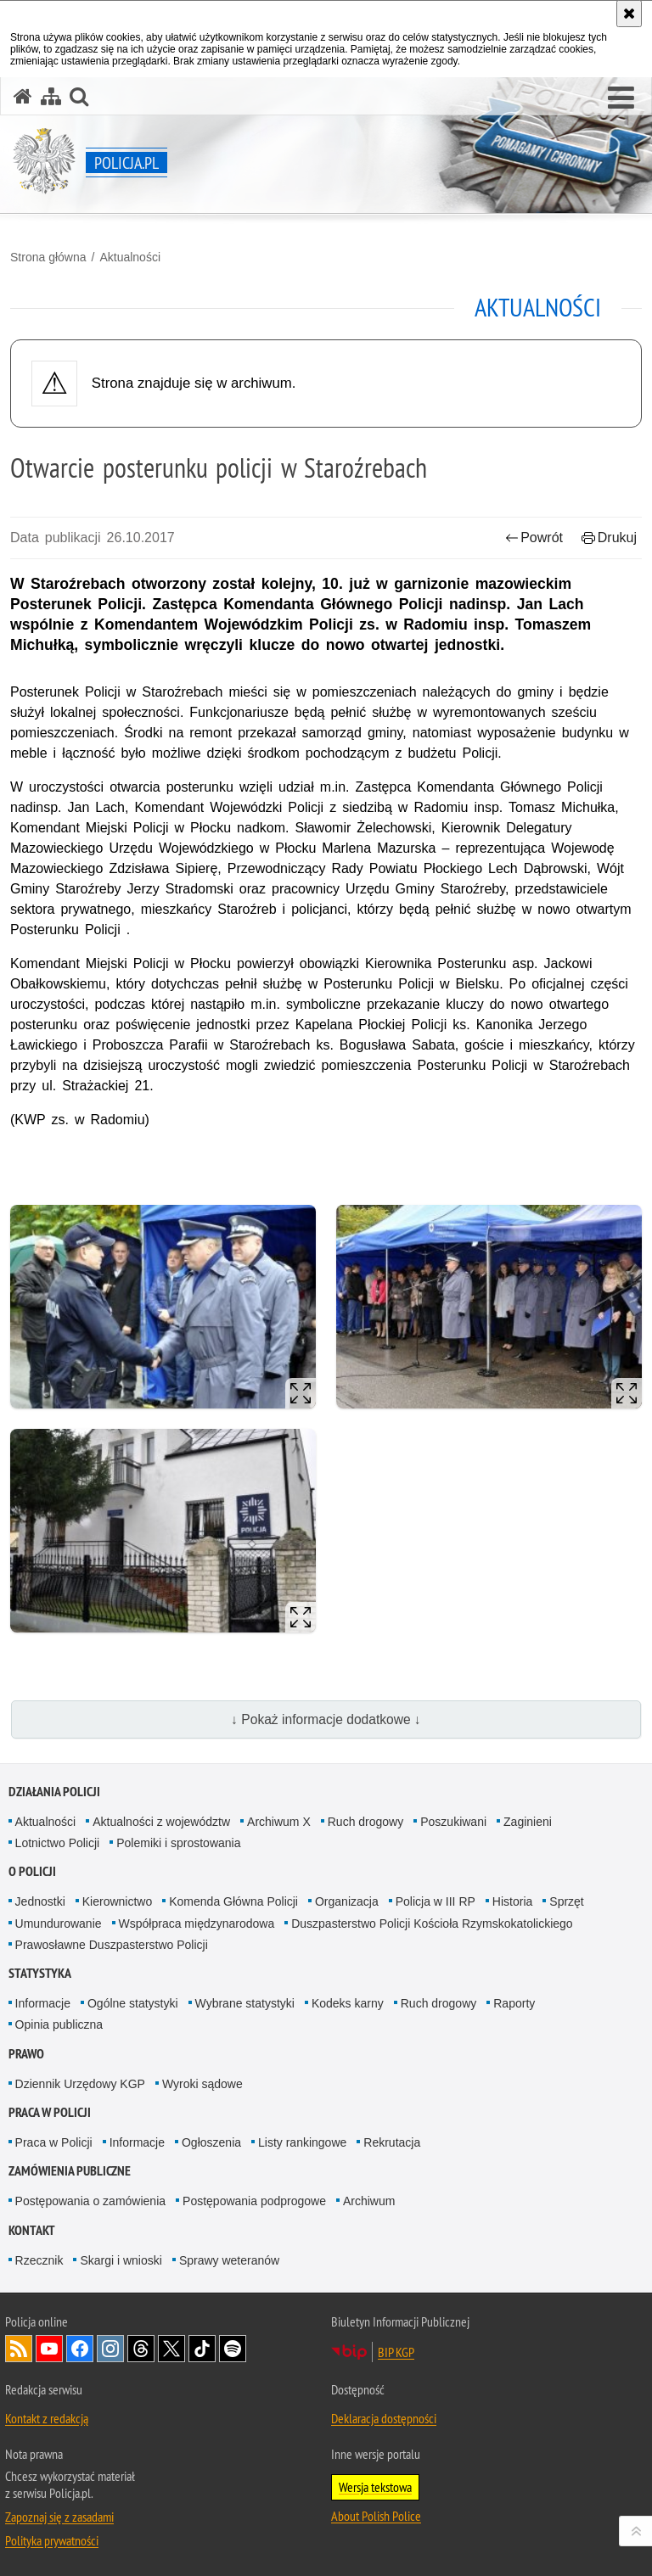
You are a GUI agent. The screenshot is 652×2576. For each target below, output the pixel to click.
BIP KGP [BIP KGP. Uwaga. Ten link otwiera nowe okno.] (396, 2352)
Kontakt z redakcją (46, 2418)
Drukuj (609, 537)
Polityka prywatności (51, 2540)
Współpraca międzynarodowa (197, 1923)
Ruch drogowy (366, 1821)
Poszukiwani (453, 1821)
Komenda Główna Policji (233, 1901)
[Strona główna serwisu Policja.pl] (23, 96)
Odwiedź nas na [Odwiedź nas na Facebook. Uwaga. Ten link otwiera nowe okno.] (79, 2348)
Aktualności (129, 257)
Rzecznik (39, 2260)
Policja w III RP (435, 1901)
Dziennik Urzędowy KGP (80, 2084)
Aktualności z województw (161, 1821)
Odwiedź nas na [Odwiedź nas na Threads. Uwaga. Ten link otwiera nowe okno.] (141, 2348)
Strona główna (48, 257)
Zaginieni (527, 1821)
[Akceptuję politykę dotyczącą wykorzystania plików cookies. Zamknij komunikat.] (629, 13)
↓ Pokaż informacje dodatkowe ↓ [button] (326, 1719)
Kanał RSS (18, 2348)
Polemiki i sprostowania (178, 1843)
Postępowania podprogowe (254, 2201)
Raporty (514, 2003)
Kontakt (31, 2230)
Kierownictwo (117, 1901)
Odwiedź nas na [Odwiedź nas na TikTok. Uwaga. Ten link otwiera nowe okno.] (202, 2348)
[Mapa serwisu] (51, 96)
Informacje (42, 2003)
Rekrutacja (391, 2142)
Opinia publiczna (59, 2024)
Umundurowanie (58, 1923)
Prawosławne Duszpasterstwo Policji (111, 1945)
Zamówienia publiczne (69, 2171)
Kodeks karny (348, 2003)
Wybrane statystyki (245, 2003)
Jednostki (40, 1901)
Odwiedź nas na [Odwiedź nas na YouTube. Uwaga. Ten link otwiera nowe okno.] (49, 2348)
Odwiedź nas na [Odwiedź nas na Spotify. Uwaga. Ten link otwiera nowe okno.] (232, 2348)
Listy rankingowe (302, 2142)
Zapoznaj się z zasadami (59, 2516)
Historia (512, 1901)
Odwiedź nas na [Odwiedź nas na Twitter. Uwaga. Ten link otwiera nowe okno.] (171, 2348)
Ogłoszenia (211, 2142)
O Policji (32, 1871)
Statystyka (39, 1973)
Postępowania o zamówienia (90, 2201)
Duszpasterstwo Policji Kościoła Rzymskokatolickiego (431, 1923)
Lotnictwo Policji (57, 1843)
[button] (621, 98)
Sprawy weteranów (229, 2260)
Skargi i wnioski (120, 2260)
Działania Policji (54, 1791)
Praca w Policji (49, 2112)
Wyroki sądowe (202, 2084)
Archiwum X (279, 1821)
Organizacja (347, 1901)
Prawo (26, 2054)
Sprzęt (566, 1901)
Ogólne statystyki (132, 2003)
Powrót (534, 537)
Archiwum (369, 2201)
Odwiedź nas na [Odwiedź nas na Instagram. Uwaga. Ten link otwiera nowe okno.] (110, 2348)
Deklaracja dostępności (383, 2418)
